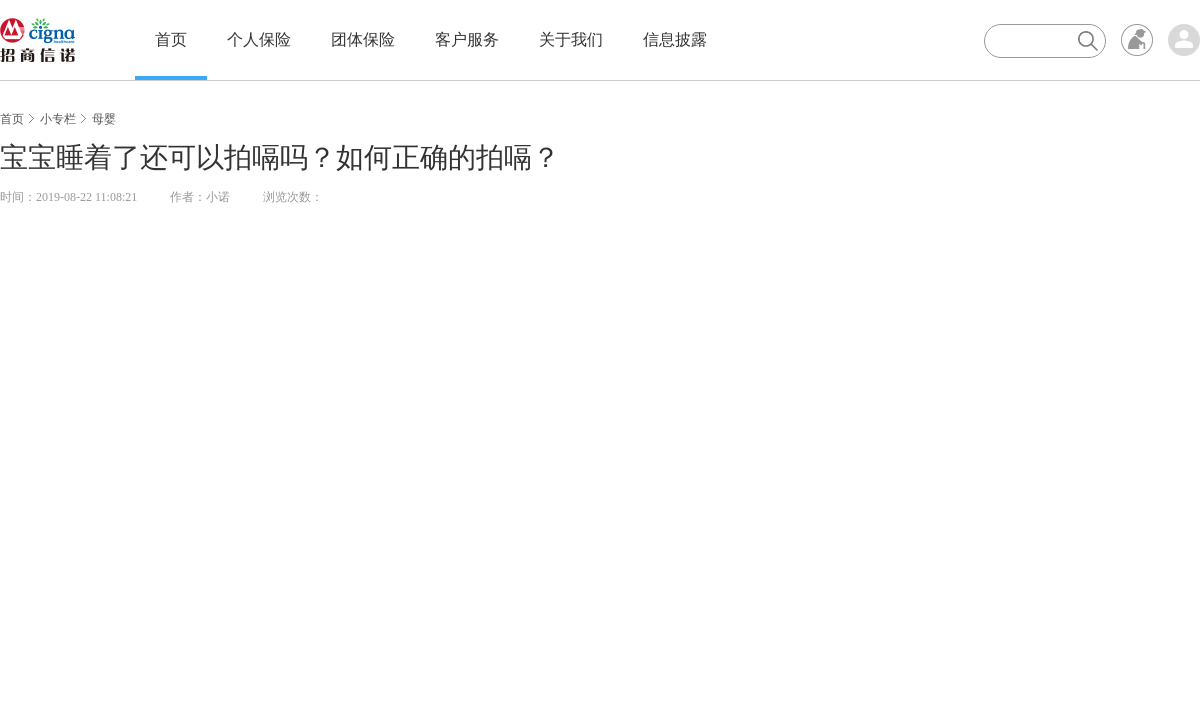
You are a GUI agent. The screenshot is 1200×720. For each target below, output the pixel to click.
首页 (171, 39)
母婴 (104, 119)
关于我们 (571, 39)
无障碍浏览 (1137, 40)
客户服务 (467, 39)
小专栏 (58, 119)
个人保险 (259, 39)
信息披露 (675, 39)
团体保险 (363, 39)
